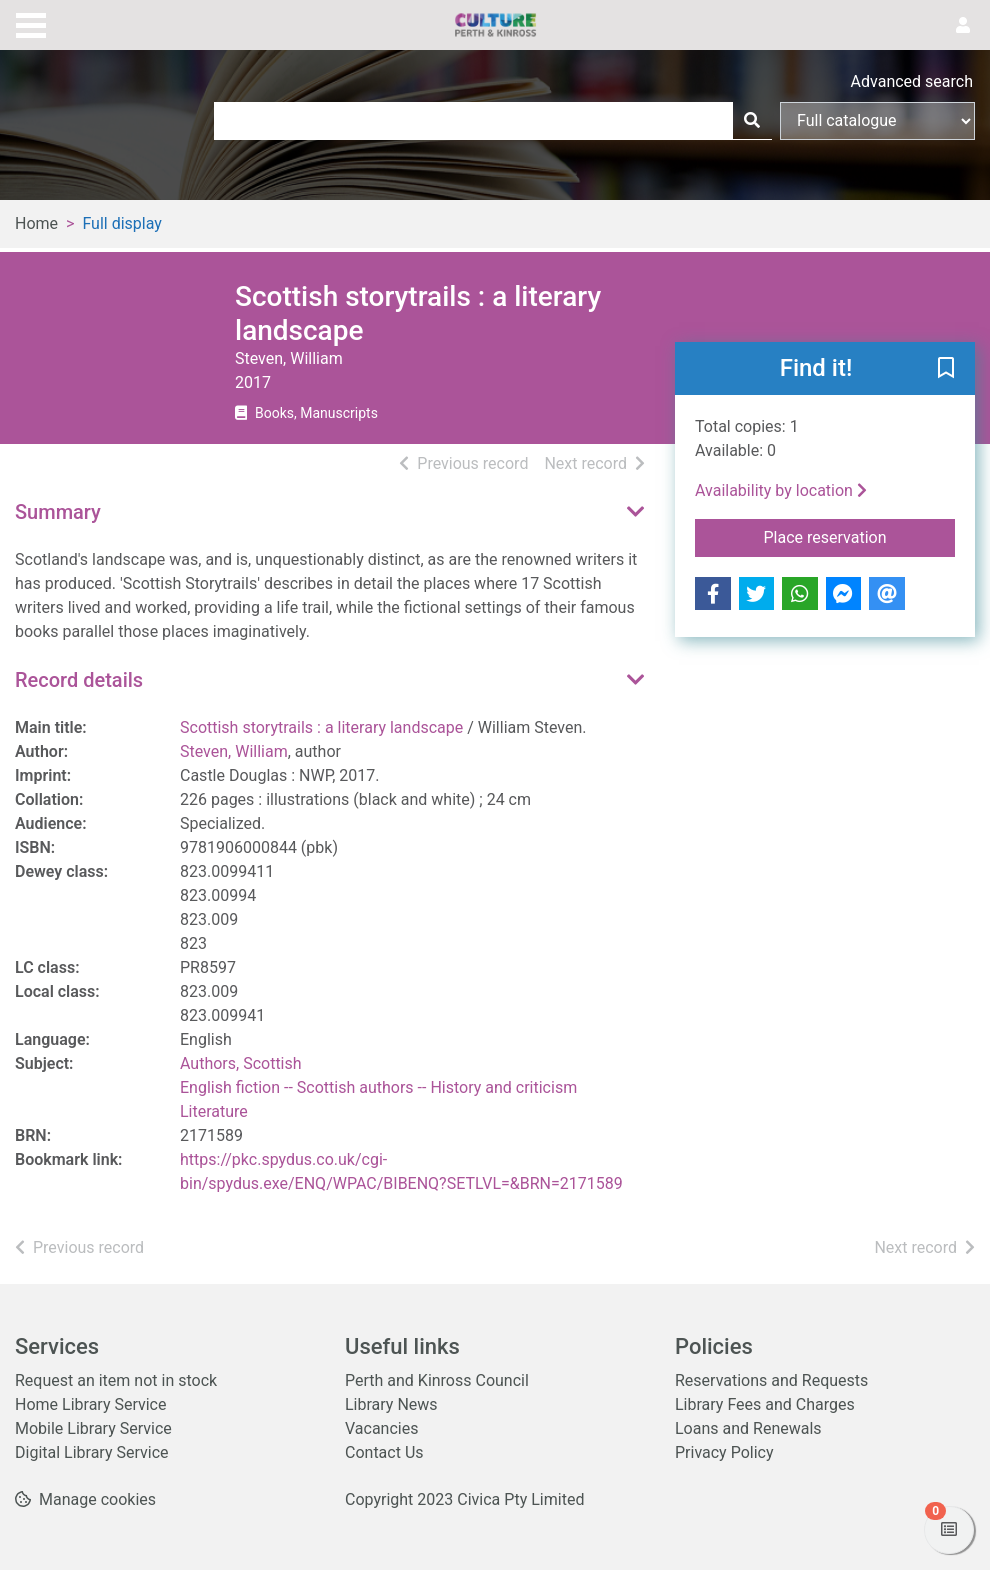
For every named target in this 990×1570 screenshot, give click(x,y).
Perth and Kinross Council (437, 1380)
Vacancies (381, 1428)
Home (36, 223)
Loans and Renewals (748, 1428)
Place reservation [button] (860, 536)
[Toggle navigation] (31, 23)
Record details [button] (79, 680)
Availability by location (781, 490)
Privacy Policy (724, 1452)
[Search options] (877, 121)
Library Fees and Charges (765, 1404)
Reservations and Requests (771, 1380)
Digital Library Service (92, 1452)
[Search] (752, 121)
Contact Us (384, 1452)
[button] (946, 370)
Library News (391, 1404)
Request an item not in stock (116, 1380)
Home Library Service (90, 1404)
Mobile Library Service (93, 1428)
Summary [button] (58, 512)
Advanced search (912, 81)
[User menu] (963, 26)
